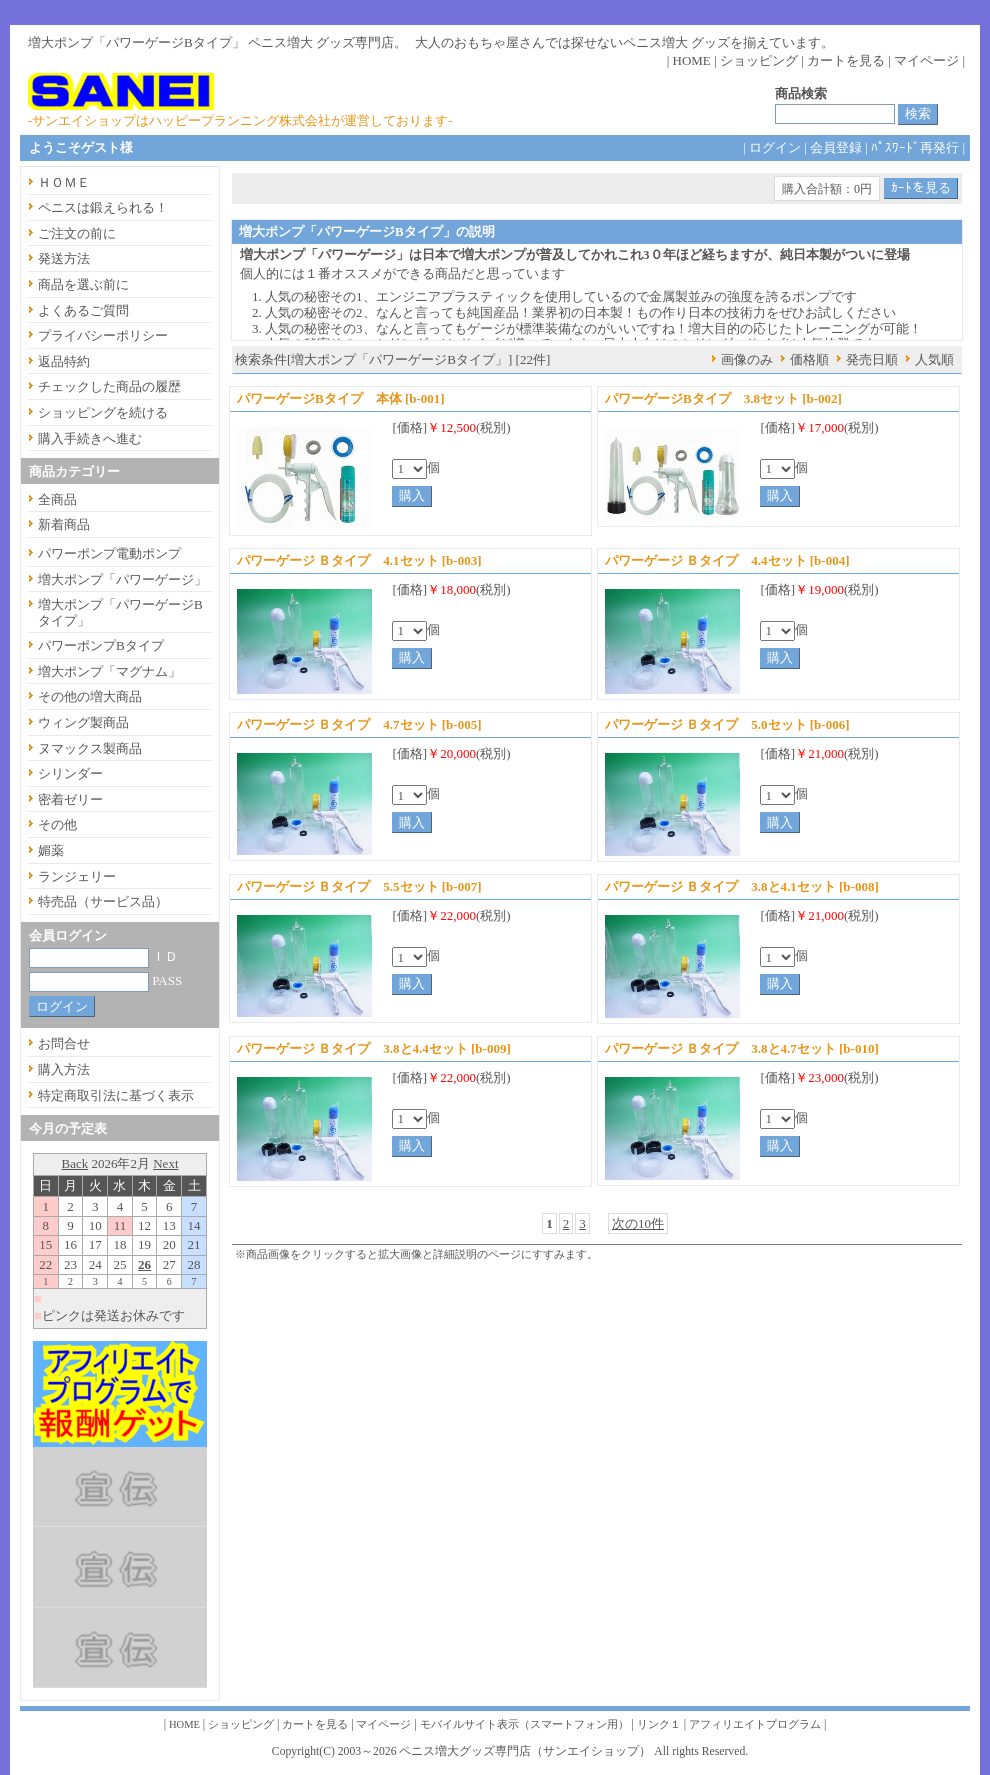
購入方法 (64, 1069)
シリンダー (70, 773)
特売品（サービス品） (103, 901)
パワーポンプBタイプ (101, 645)
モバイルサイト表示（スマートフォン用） (524, 1724)
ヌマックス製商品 (90, 748)
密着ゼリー (70, 799)
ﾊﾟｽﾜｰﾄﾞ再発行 (915, 147)
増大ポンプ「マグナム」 (109, 671)
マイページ (926, 60)
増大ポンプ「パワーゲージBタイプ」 (120, 612)
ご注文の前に (77, 233)
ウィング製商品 (83, 722)
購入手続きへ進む (90, 438)
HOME (692, 60)
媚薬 (51, 850)
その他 (57, 824)
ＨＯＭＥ (64, 182)
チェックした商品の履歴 (109, 386)
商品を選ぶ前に (83, 284)
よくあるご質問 (83, 310)
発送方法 (64, 258)
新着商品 (64, 524)
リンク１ (659, 1724)
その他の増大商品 (90, 696)
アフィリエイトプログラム (755, 1724)
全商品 (57, 499)
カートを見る (846, 60)
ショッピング (759, 60)
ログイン (775, 147)
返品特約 (64, 361)
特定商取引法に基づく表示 (116, 1095)
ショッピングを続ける (103, 412)
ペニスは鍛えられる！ (103, 207)
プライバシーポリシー (103, 335)
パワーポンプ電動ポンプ (109, 553)
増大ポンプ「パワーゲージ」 (122, 579)
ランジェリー (77, 876)
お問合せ (64, 1043)
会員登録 (836, 147)
